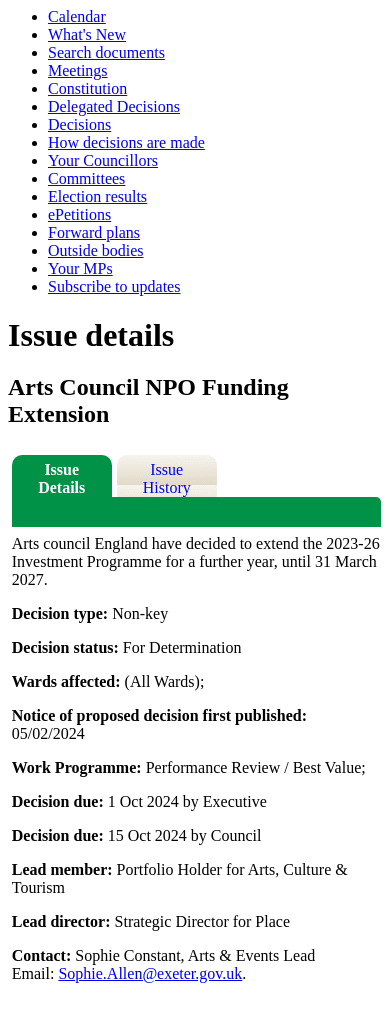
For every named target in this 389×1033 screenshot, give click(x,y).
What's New (87, 34)
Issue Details (61, 478)
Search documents (106, 52)
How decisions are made (126, 142)
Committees (86, 178)
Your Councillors (103, 160)
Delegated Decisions (114, 106)
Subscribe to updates (114, 286)
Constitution (87, 88)
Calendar (77, 16)
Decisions (79, 124)
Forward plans (94, 232)
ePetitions (79, 214)
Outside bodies (96, 250)
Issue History (167, 478)
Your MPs (80, 268)
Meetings (78, 70)
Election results (97, 196)
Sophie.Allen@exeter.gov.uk (150, 973)
